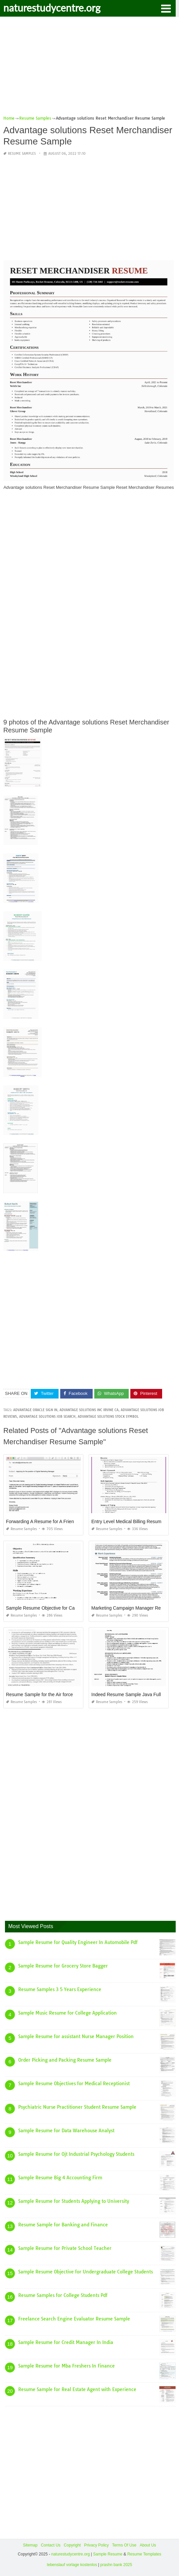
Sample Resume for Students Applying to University (73, 2201)
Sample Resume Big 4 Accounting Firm (60, 2178)
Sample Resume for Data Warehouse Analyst (66, 2131)
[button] (166, 8)
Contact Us (50, 2545)
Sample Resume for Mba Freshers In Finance (66, 2366)
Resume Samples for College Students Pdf (63, 2295)
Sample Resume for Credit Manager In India (65, 2342)
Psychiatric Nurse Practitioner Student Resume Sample (77, 2107)
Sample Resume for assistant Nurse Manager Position (76, 2036)
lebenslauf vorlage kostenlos (72, 2564)
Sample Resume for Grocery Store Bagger (63, 1966)
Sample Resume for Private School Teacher (65, 2248)
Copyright (72, 2545)
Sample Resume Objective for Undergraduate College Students (85, 2272)
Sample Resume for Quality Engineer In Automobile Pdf (78, 1942)
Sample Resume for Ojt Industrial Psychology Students (76, 2154)
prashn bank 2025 (116, 2564)
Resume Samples (22, 153)
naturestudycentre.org (52, 8)
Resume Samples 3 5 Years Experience (59, 1989)
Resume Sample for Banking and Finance (63, 2225)
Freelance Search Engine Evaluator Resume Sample (74, 2319)
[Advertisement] (89, 68)
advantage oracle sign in (35, 1410)
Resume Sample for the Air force (39, 1694)
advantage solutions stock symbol (108, 1416)
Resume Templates (144, 2554)
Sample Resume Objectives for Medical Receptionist (74, 2084)
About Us (148, 2545)
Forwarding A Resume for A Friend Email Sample (56, 1521)
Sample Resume (107, 2554)
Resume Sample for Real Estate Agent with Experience (77, 2389)
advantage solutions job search (47, 1416)
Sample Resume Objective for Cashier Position (54, 1608)
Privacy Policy (96, 2545)
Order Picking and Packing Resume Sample (65, 2060)
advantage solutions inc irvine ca (89, 1410)
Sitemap (30, 2545)
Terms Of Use (124, 2545)
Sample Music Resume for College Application (67, 2013)
